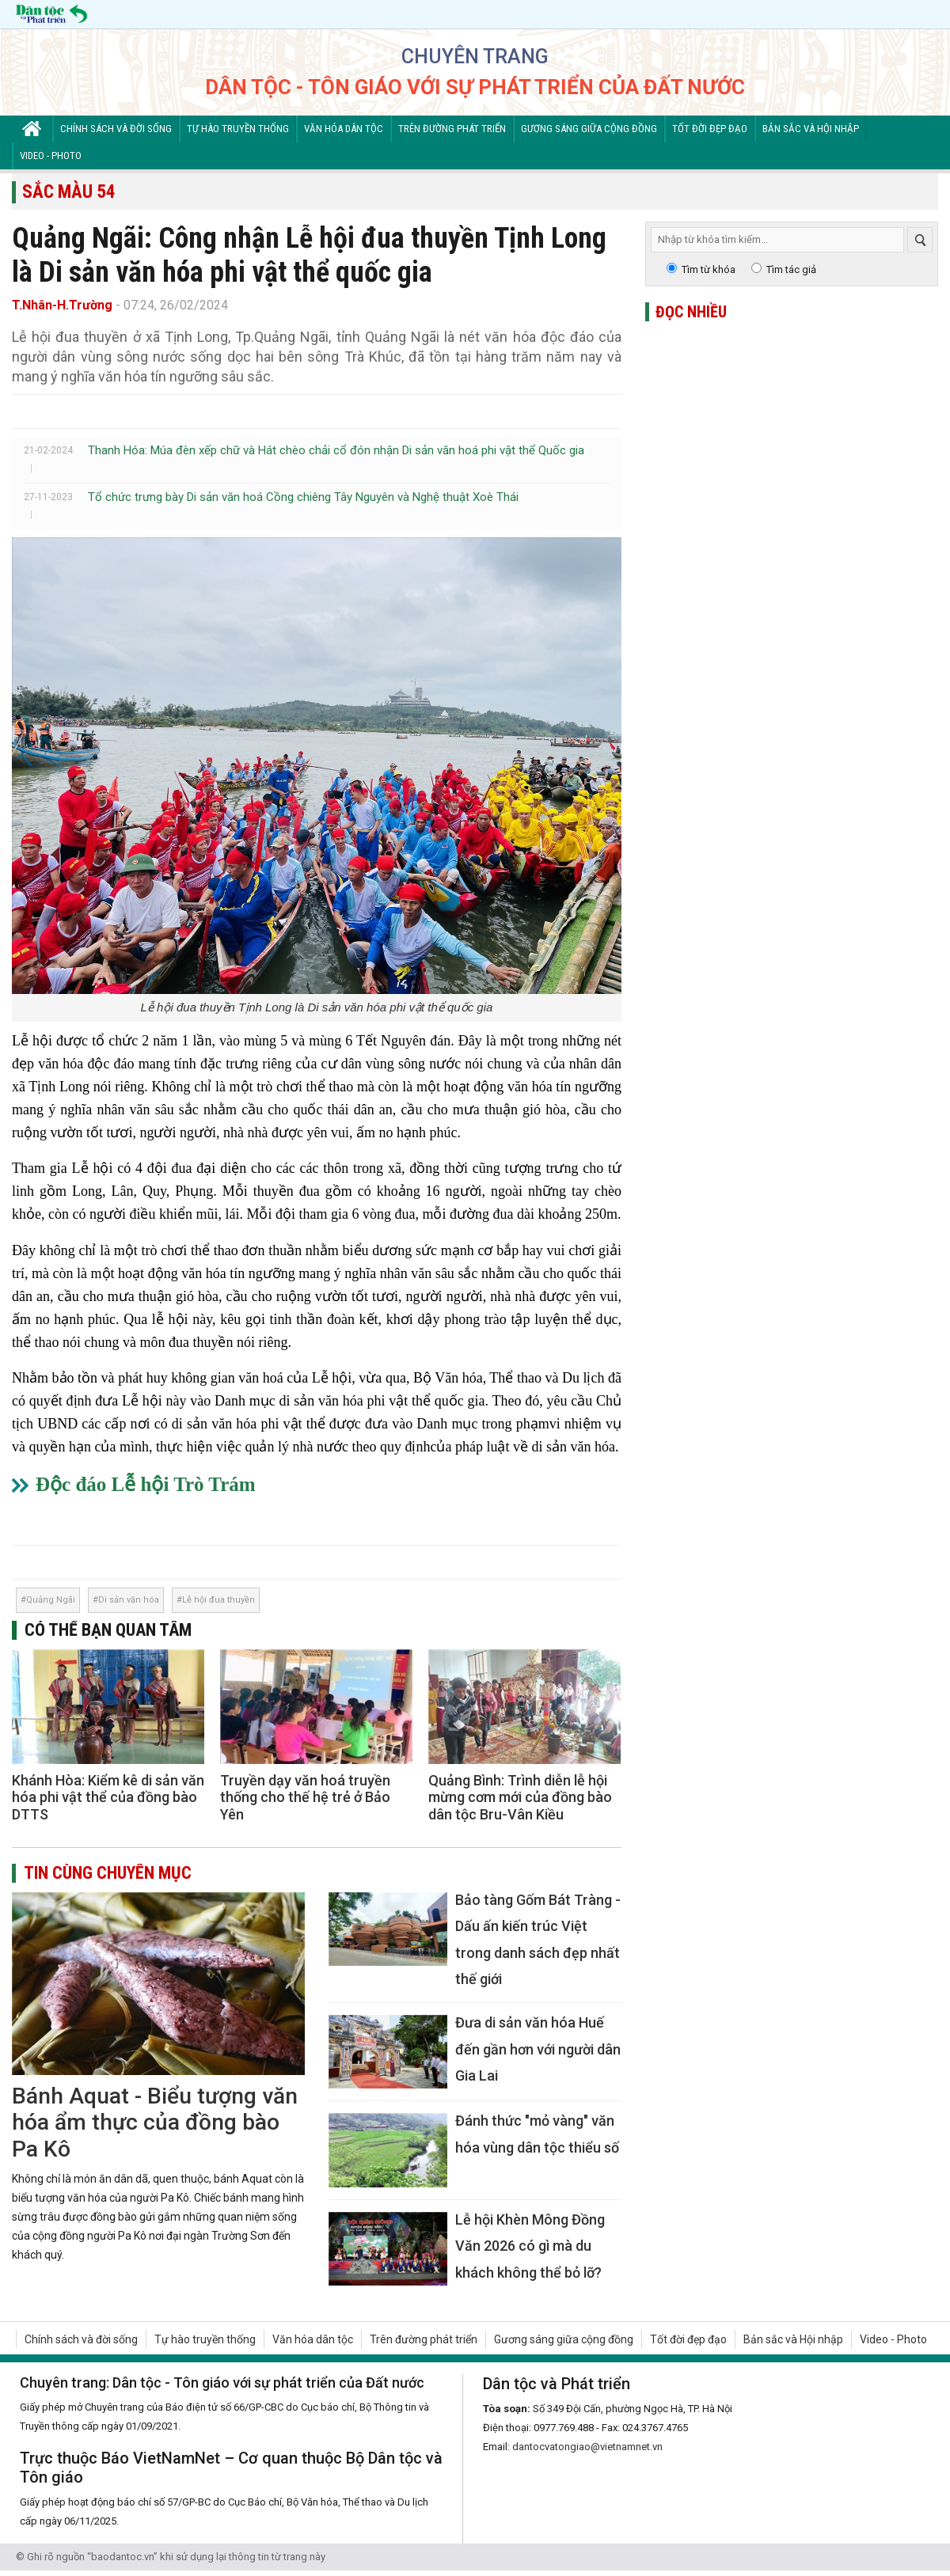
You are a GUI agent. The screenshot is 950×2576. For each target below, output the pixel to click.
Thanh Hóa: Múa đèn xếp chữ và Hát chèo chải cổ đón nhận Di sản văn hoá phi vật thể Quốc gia (336, 450)
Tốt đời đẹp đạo (709, 129)
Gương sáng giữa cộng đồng (589, 129)
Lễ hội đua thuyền (218, 1600)
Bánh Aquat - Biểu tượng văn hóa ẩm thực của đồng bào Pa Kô (155, 2122)
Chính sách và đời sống (116, 129)
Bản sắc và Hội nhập (810, 129)
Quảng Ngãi (50, 1600)
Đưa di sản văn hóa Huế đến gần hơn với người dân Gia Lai (538, 2049)
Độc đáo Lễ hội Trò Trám (146, 1484)
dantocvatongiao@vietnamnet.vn (587, 2447)
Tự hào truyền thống (238, 129)
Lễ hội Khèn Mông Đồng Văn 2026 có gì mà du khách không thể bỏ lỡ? (530, 2246)
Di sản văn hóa (128, 1600)
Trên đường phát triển (452, 129)
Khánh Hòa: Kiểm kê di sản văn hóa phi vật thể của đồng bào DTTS (108, 1797)
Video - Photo (51, 155)
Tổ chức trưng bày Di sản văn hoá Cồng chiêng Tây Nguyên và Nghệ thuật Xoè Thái (303, 497)
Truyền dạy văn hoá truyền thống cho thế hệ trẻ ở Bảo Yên (305, 1797)
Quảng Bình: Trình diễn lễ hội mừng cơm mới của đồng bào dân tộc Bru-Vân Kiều (520, 1797)
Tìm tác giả (791, 269)
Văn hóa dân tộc (343, 129)
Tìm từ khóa (708, 269)
